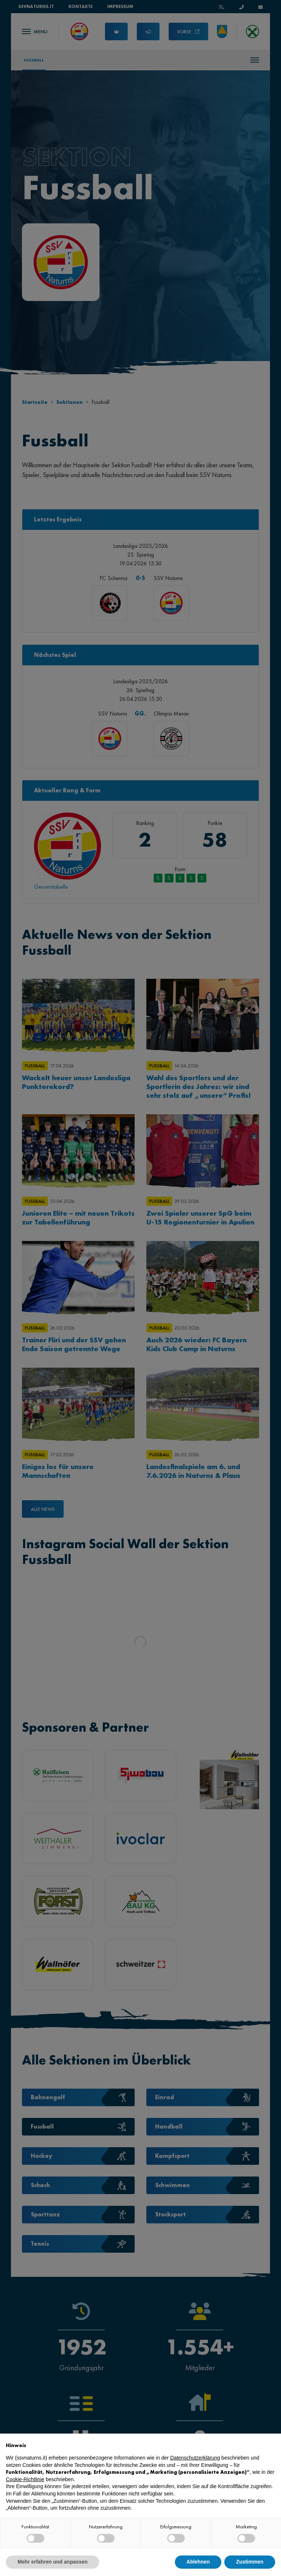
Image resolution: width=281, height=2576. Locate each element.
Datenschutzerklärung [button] (195, 2458)
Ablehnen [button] (198, 2562)
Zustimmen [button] (249, 2562)
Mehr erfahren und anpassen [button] (52, 2562)
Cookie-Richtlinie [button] (25, 2479)
